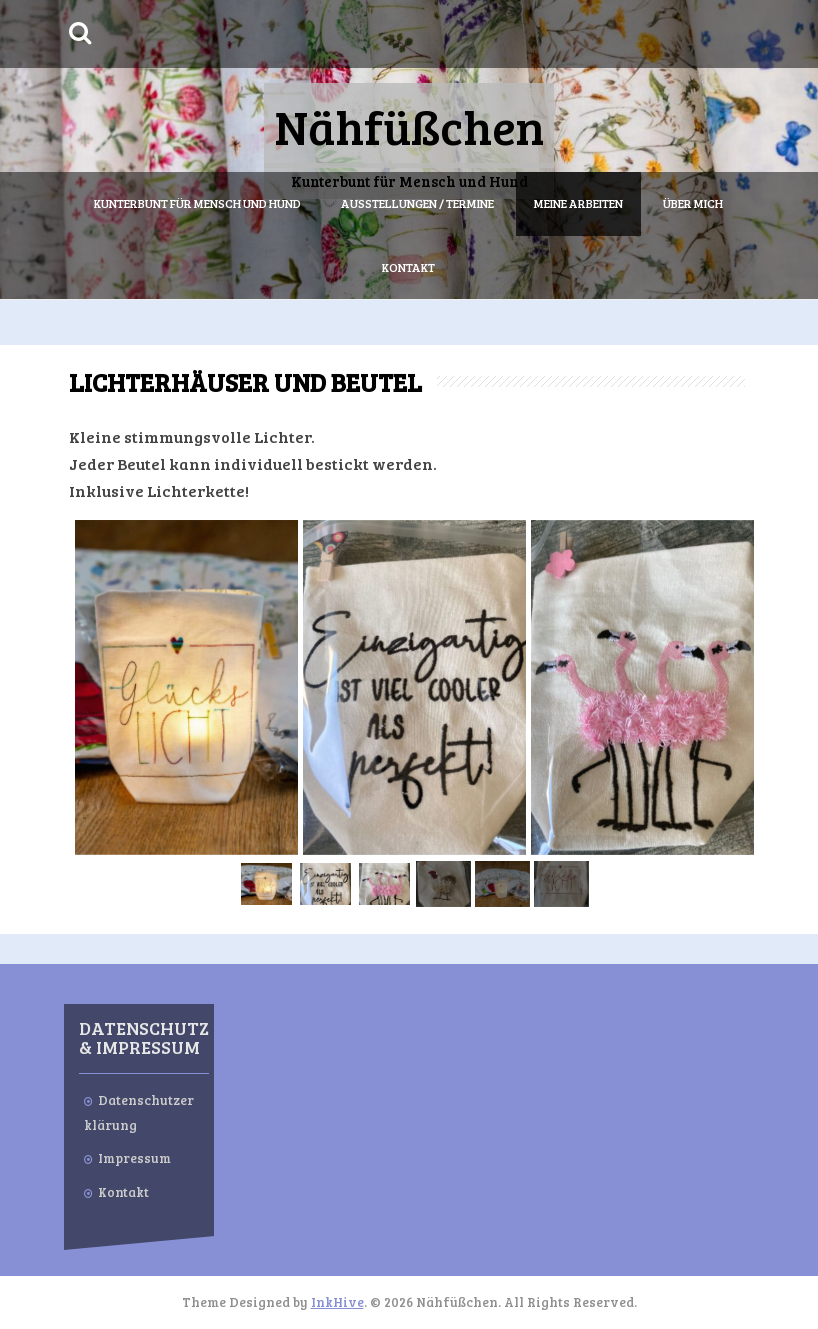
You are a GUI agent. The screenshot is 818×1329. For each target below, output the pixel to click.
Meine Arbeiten (578, 203)
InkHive (337, 1302)
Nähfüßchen (409, 125)
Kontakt (408, 267)
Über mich (693, 203)
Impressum (134, 1158)
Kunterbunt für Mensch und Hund (197, 203)
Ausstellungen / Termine (417, 203)
